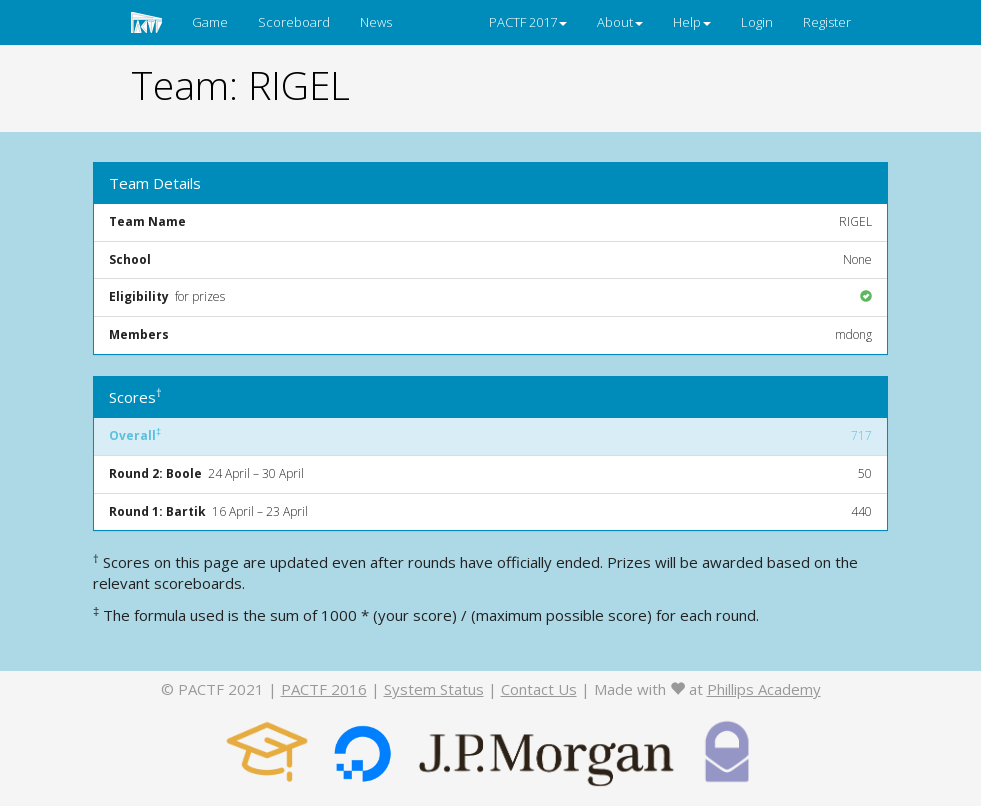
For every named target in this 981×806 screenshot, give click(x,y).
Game (210, 22)
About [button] (620, 22)
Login (757, 22)
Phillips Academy (764, 689)
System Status (434, 689)
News (376, 22)
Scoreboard (294, 22)
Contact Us (539, 689)
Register (827, 22)
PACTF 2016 (324, 689)
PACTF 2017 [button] (528, 22)
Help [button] (692, 22)
